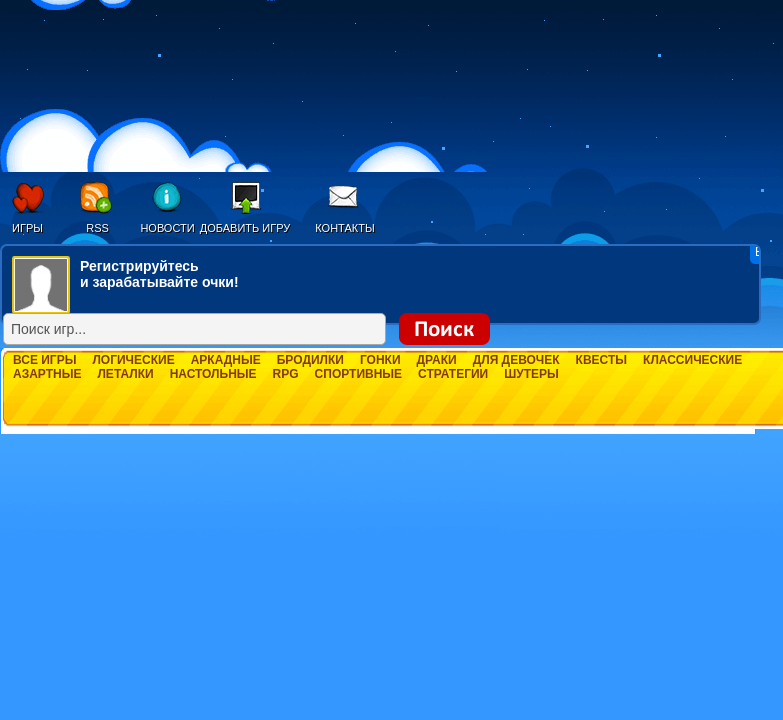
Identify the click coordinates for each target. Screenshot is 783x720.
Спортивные (359, 374)
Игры (27, 228)
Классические (692, 360)
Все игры (44, 360)
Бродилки (310, 360)
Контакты (344, 228)
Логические (133, 360)
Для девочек (516, 360)
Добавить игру (245, 228)
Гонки (380, 360)
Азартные (47, 374)
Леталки (125, 374)
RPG (286, 374)
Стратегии (453, 374)
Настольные (213, 374)
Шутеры (531, 374)
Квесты (601, 360)
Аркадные (226, 360)
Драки (437, 360)
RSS (97, 228)
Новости (167, 228)
